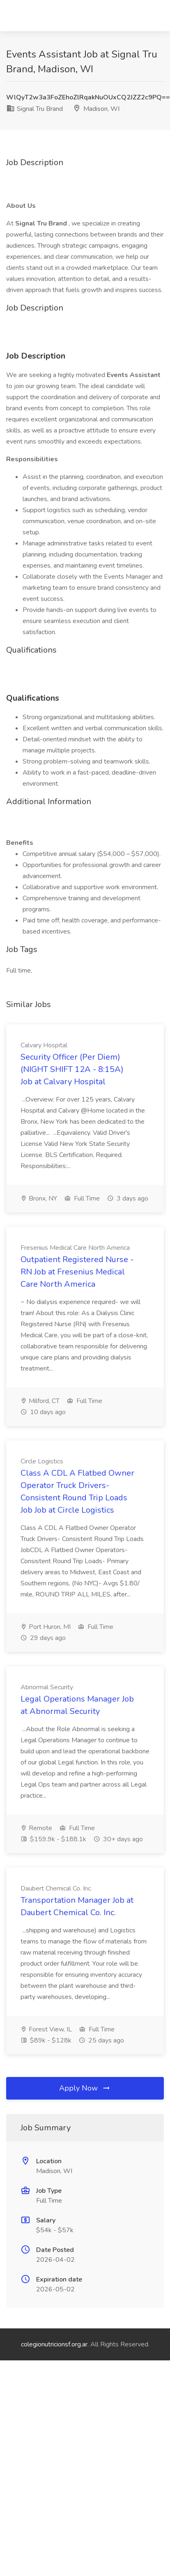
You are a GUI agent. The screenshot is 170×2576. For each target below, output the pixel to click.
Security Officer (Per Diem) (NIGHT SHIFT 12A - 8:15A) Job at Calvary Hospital (72, 1069)
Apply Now (85, 2088)
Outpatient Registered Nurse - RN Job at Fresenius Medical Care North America (77, 1272)
